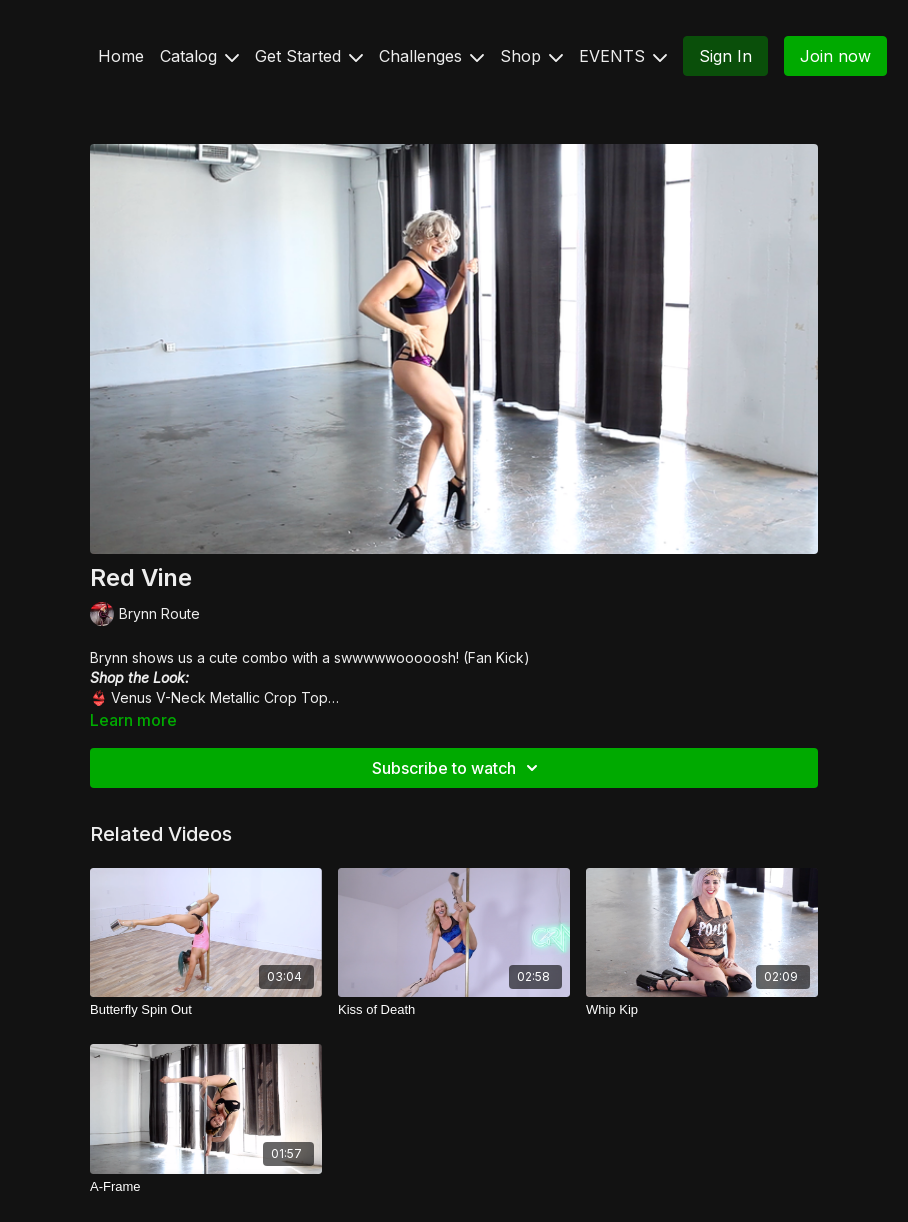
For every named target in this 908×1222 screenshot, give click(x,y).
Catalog (199, 56)
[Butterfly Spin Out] (206, 1010)
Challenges (431, 56)
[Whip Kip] (702, 1010)
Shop (531, 56)
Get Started (309, 56)
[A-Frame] (206, 1187)
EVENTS (623, 56)
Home (121, 56)
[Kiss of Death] (454, 1010)
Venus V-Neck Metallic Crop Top (217, 697)
